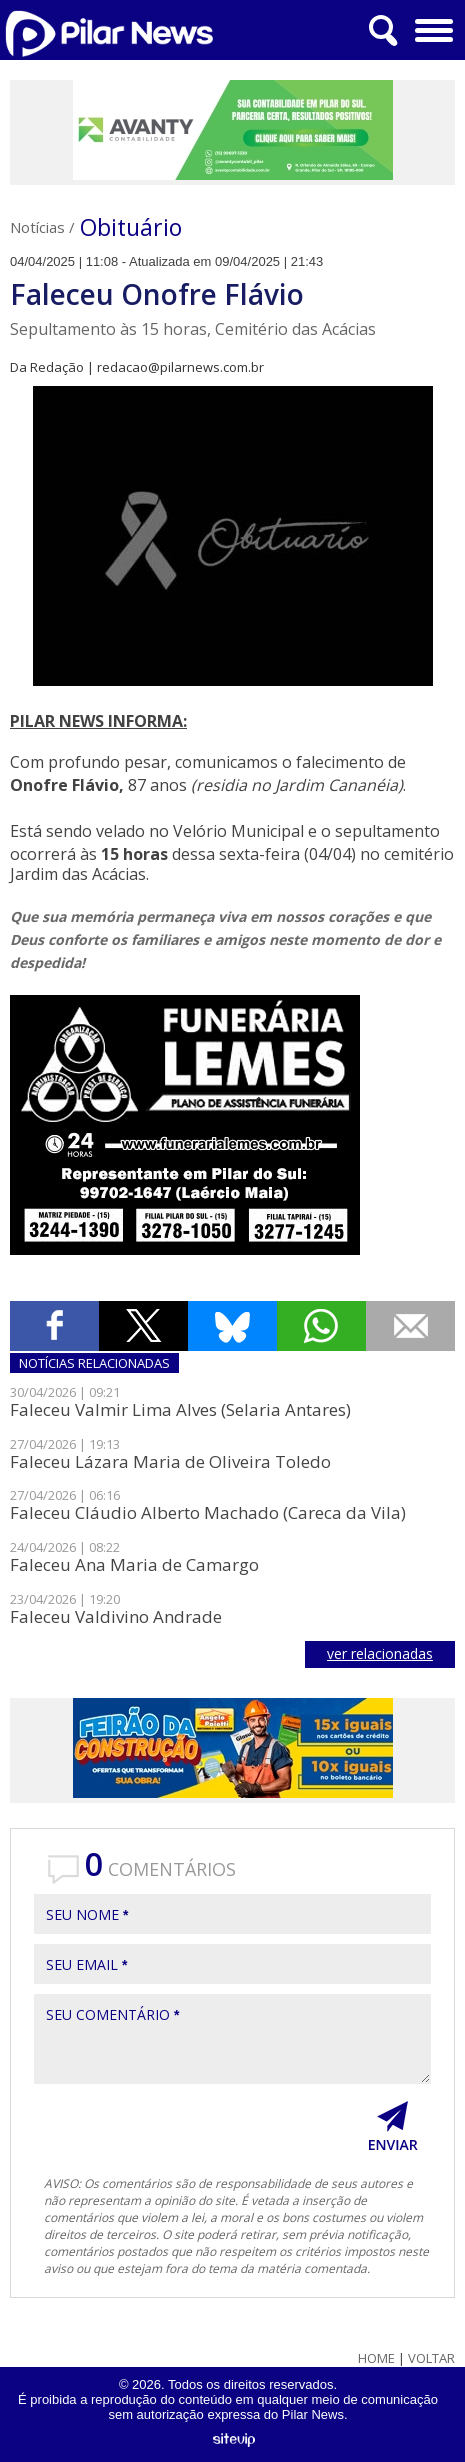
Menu (431, 23)
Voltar (431, 2358)
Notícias (37, 227)
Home (376, 2358)
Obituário (131, 227)
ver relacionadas (380, 1653)
